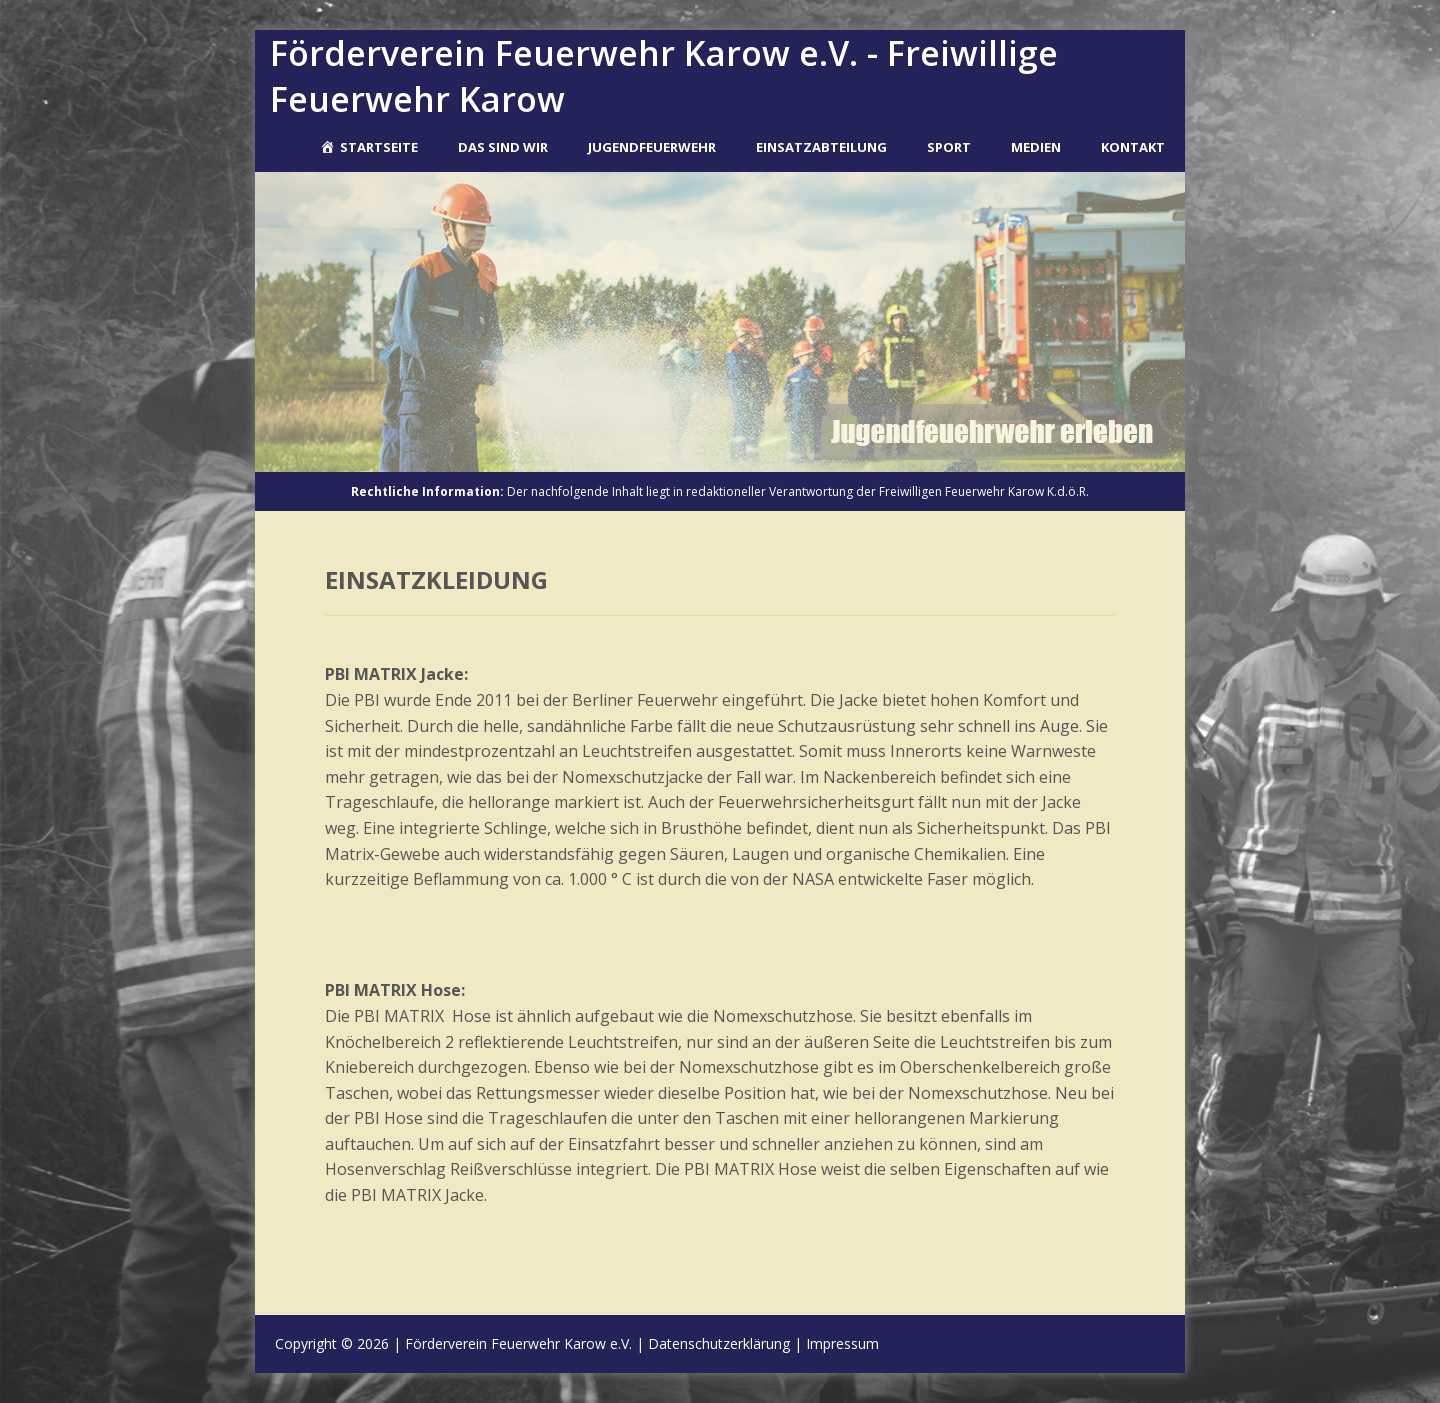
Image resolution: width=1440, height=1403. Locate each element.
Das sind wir (503, 147)
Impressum (842, 1343)
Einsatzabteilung (821, 147)
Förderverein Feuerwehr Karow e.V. (518, 1343)
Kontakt (1133, 147)
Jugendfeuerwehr (652, 147)
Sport (949, 147)
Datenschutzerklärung (719, 1343)
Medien (1036, 147)
